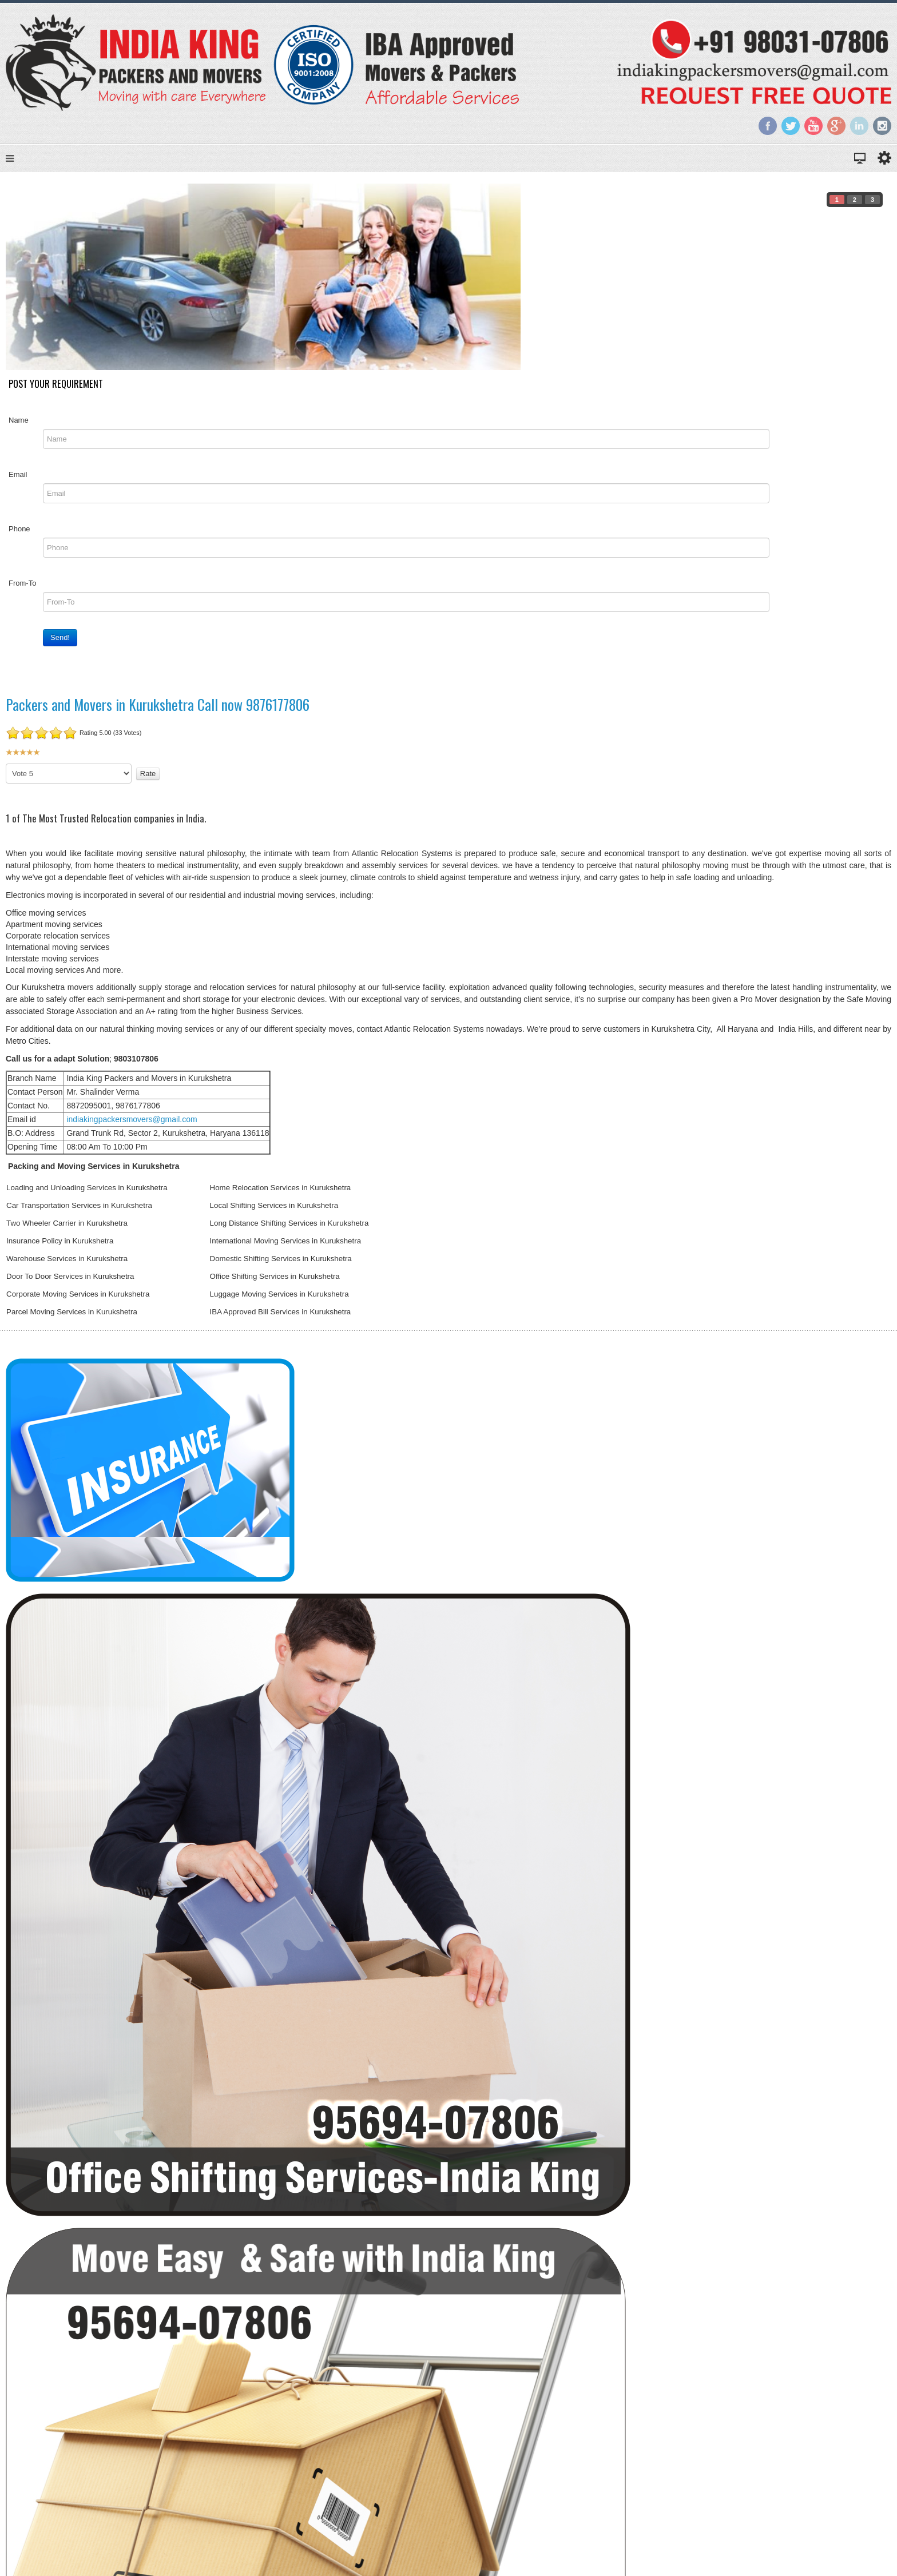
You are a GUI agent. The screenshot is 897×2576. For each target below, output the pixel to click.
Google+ (836, 126)
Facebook (768, 126)
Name (19, 420)
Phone (19, 528)
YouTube (813, 126)
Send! (60, 637)
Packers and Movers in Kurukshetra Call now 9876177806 (157, 704)
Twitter (790, 126)
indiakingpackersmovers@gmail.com (131, 1119)
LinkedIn (859, 126)
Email (18, 474)
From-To (22, 583)
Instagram (882, 126)
